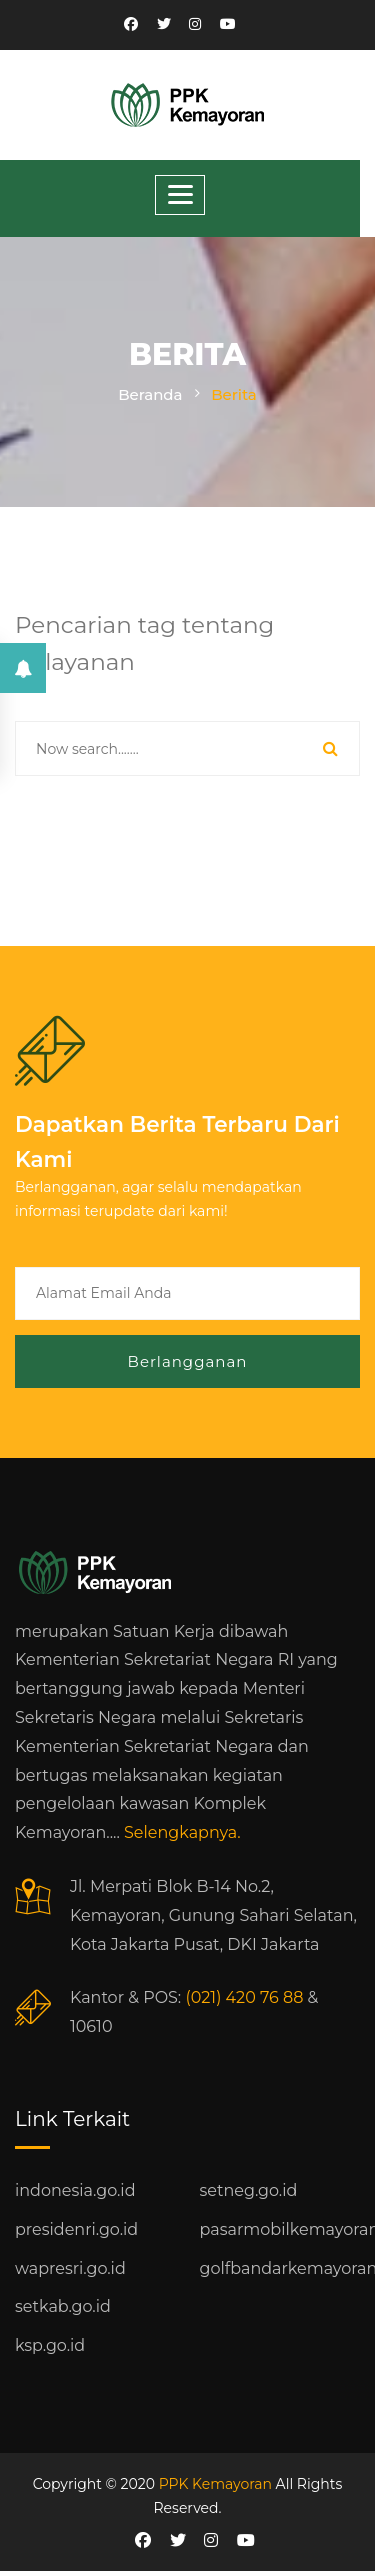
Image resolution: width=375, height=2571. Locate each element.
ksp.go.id (50, 2345)
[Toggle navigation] (180, 195)
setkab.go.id (63, 2306)
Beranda (150, 394)
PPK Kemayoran (215, 2484)
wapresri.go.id (70, 2268)
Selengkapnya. (182, 1832)
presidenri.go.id (76, 2229)
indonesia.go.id (75, 2190)
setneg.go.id (249, 2190)
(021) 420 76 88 (244, 1997)
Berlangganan (188, 1361)
